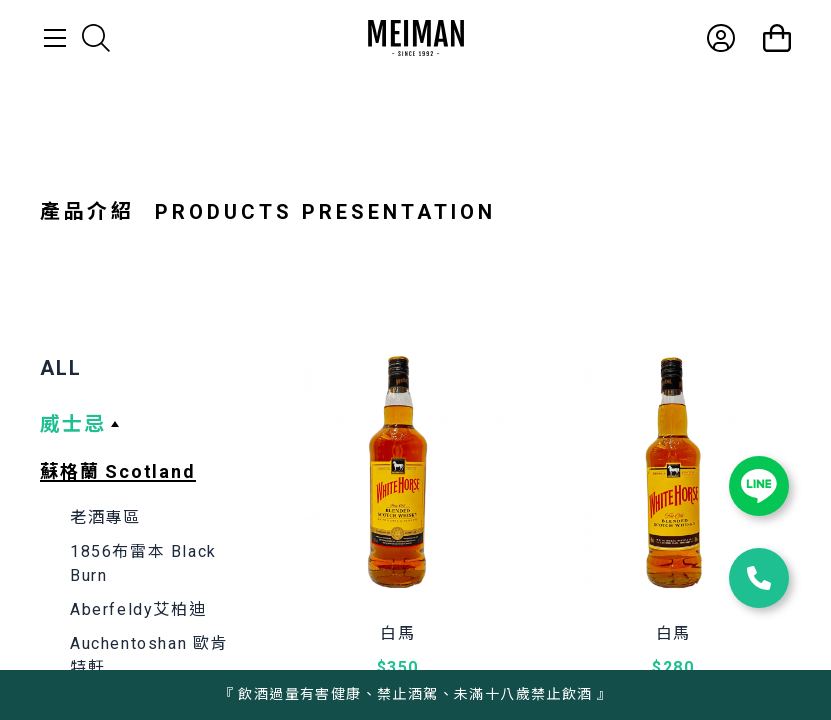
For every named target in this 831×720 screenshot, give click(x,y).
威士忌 (73, 424)
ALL (61, 368)
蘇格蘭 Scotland (118, 471)
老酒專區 (105, 517)
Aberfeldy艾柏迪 (138, 609)
